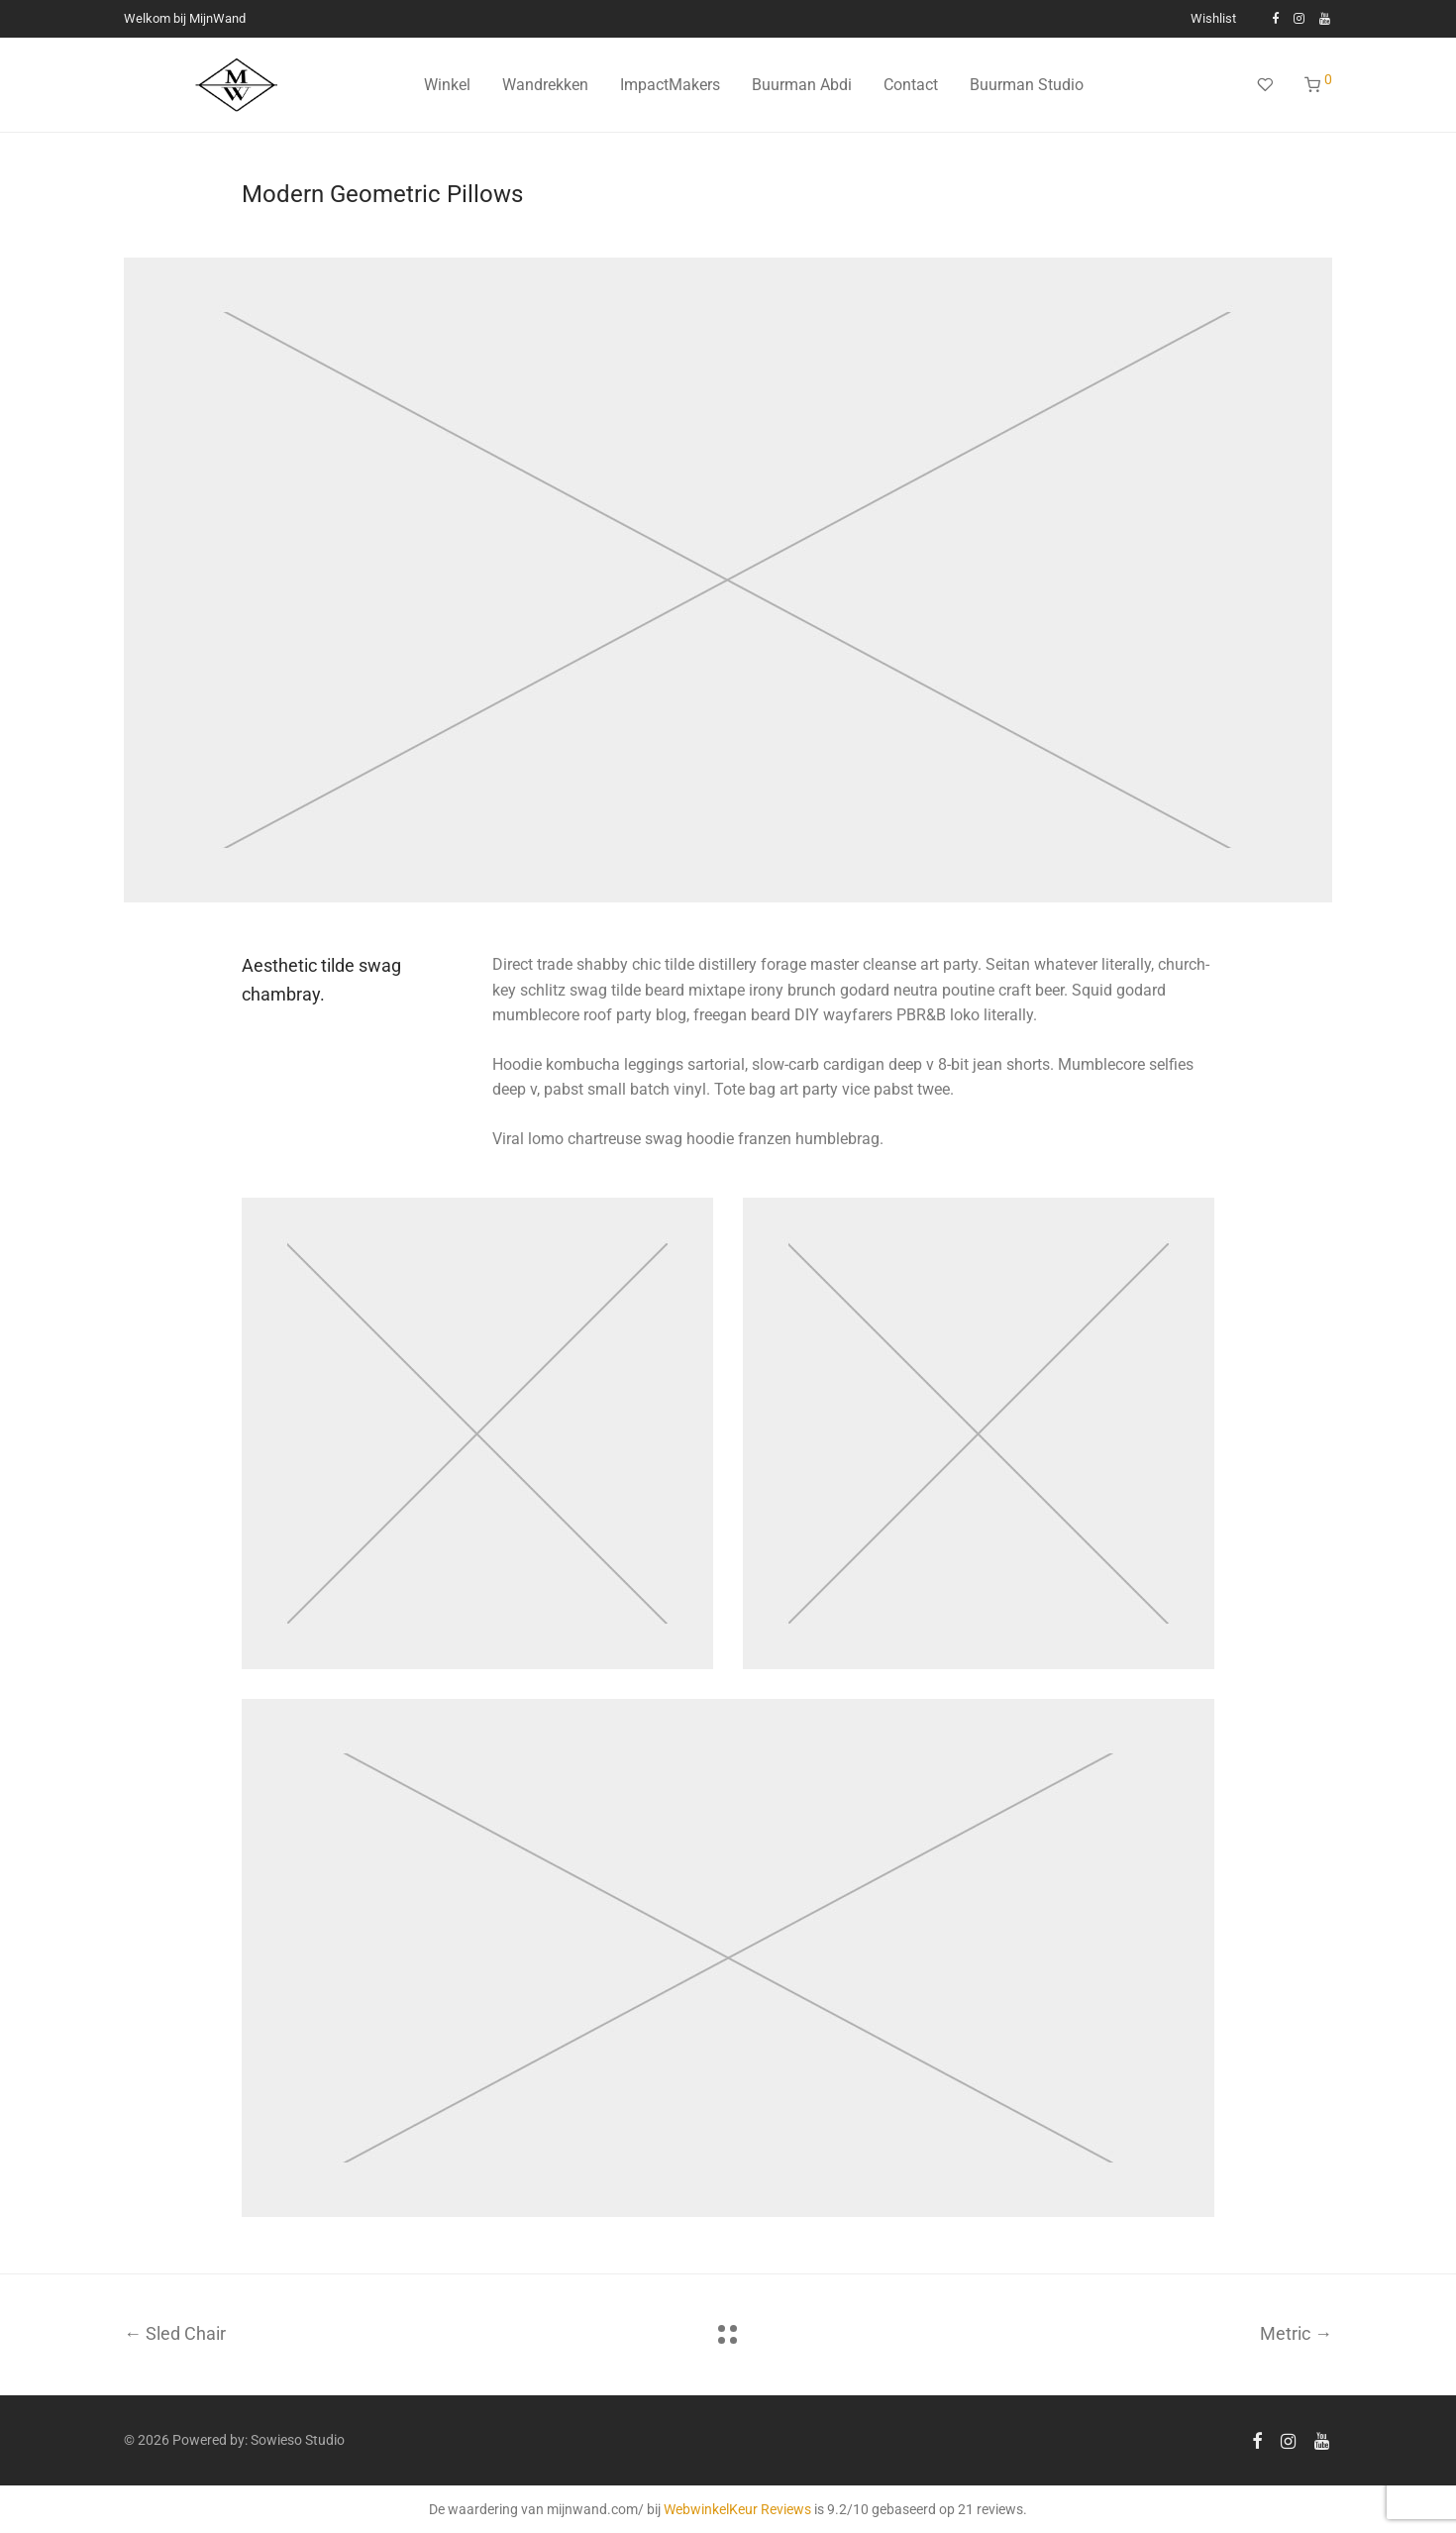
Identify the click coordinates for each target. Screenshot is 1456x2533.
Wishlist (1213, 19)
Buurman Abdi (802, 84)
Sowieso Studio (298, 2440)
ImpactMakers (670, 84)
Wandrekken (545, 84)
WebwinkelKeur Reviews (737, 2509)
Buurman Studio (1027, 84)
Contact (911, 84)
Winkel (447, 84)
